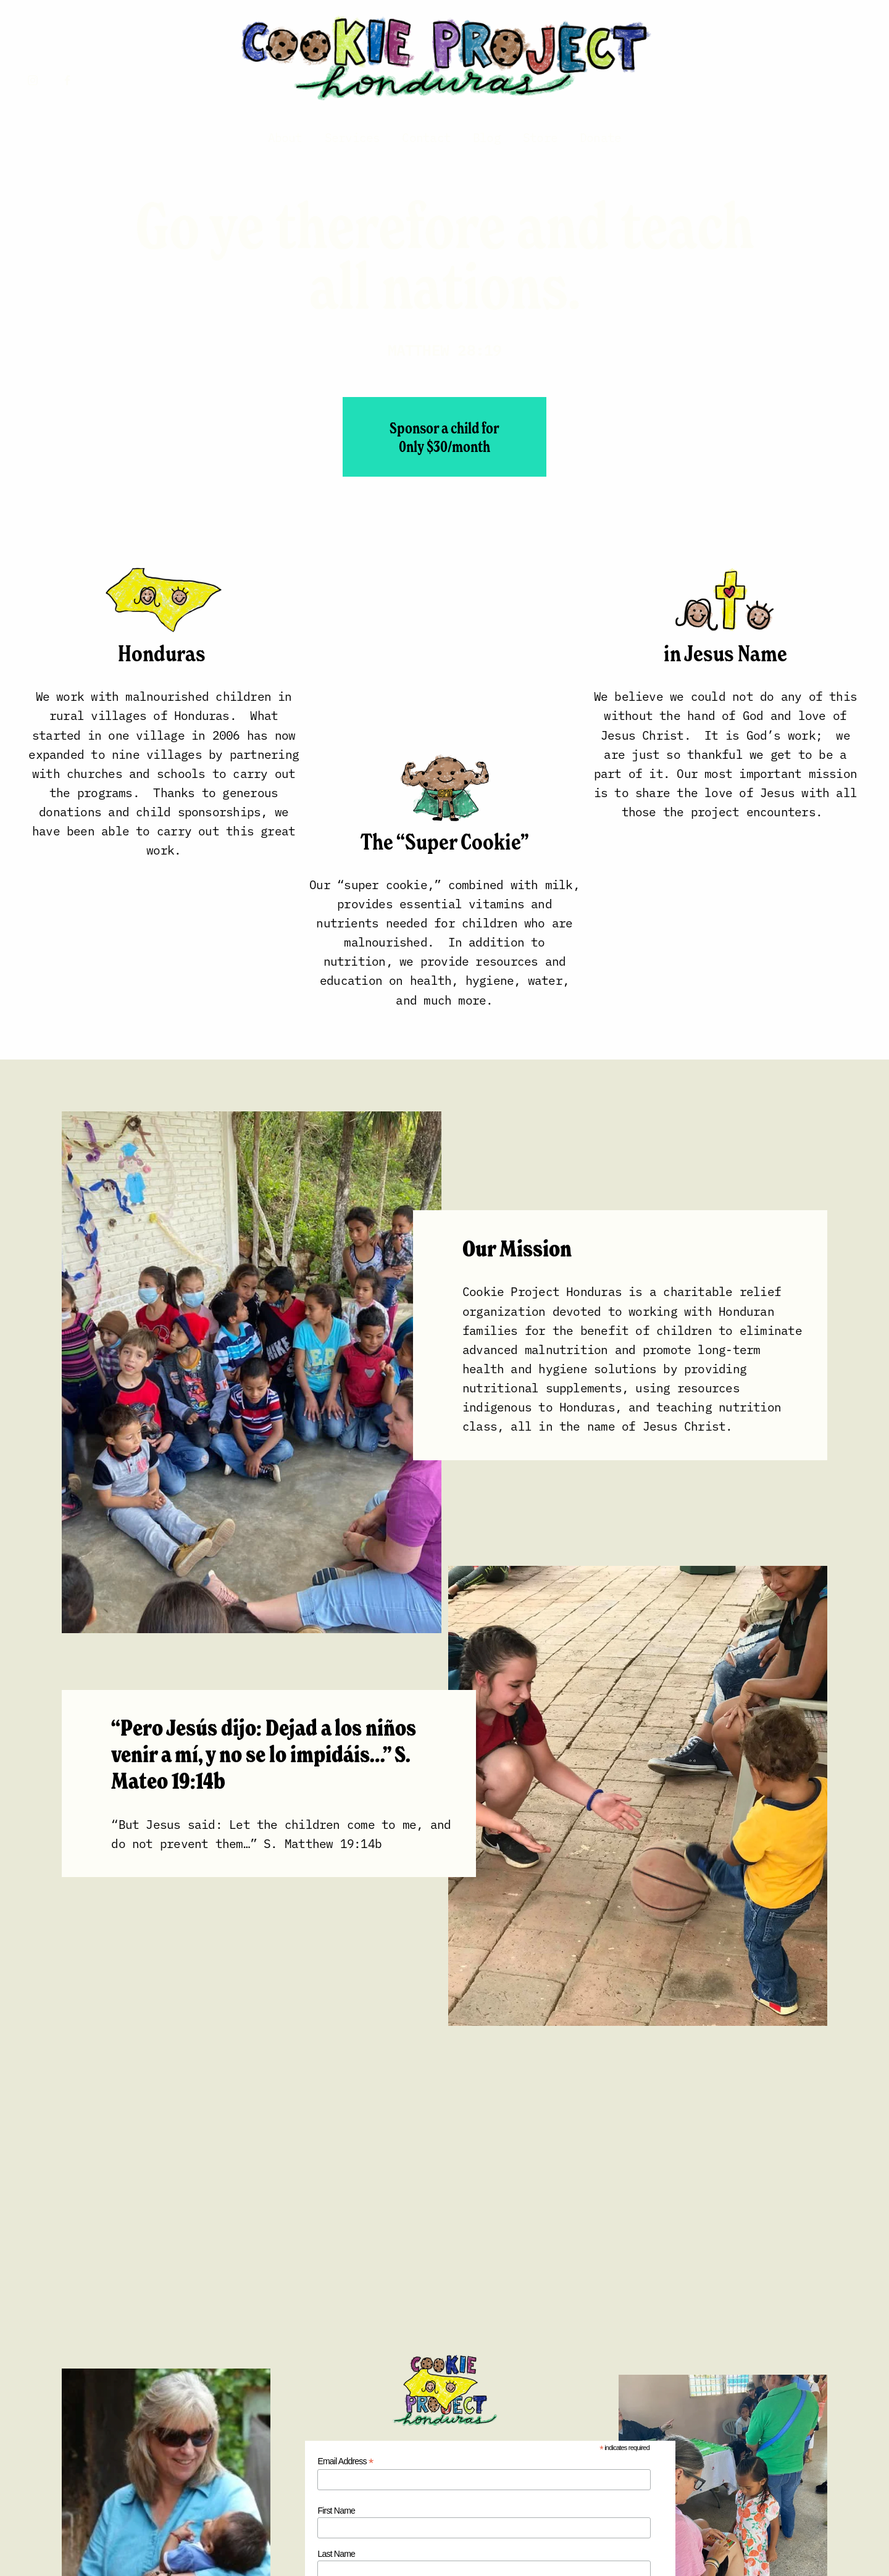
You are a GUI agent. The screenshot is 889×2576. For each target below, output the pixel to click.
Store (540, 136)
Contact (426, 136)
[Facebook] (67, 80)
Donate (600, 136)
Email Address (345, 2461)
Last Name (336, 2554)
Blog (487, 136)
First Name (336, 2510)
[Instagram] (33, 80)
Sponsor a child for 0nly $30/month (444, 437)
